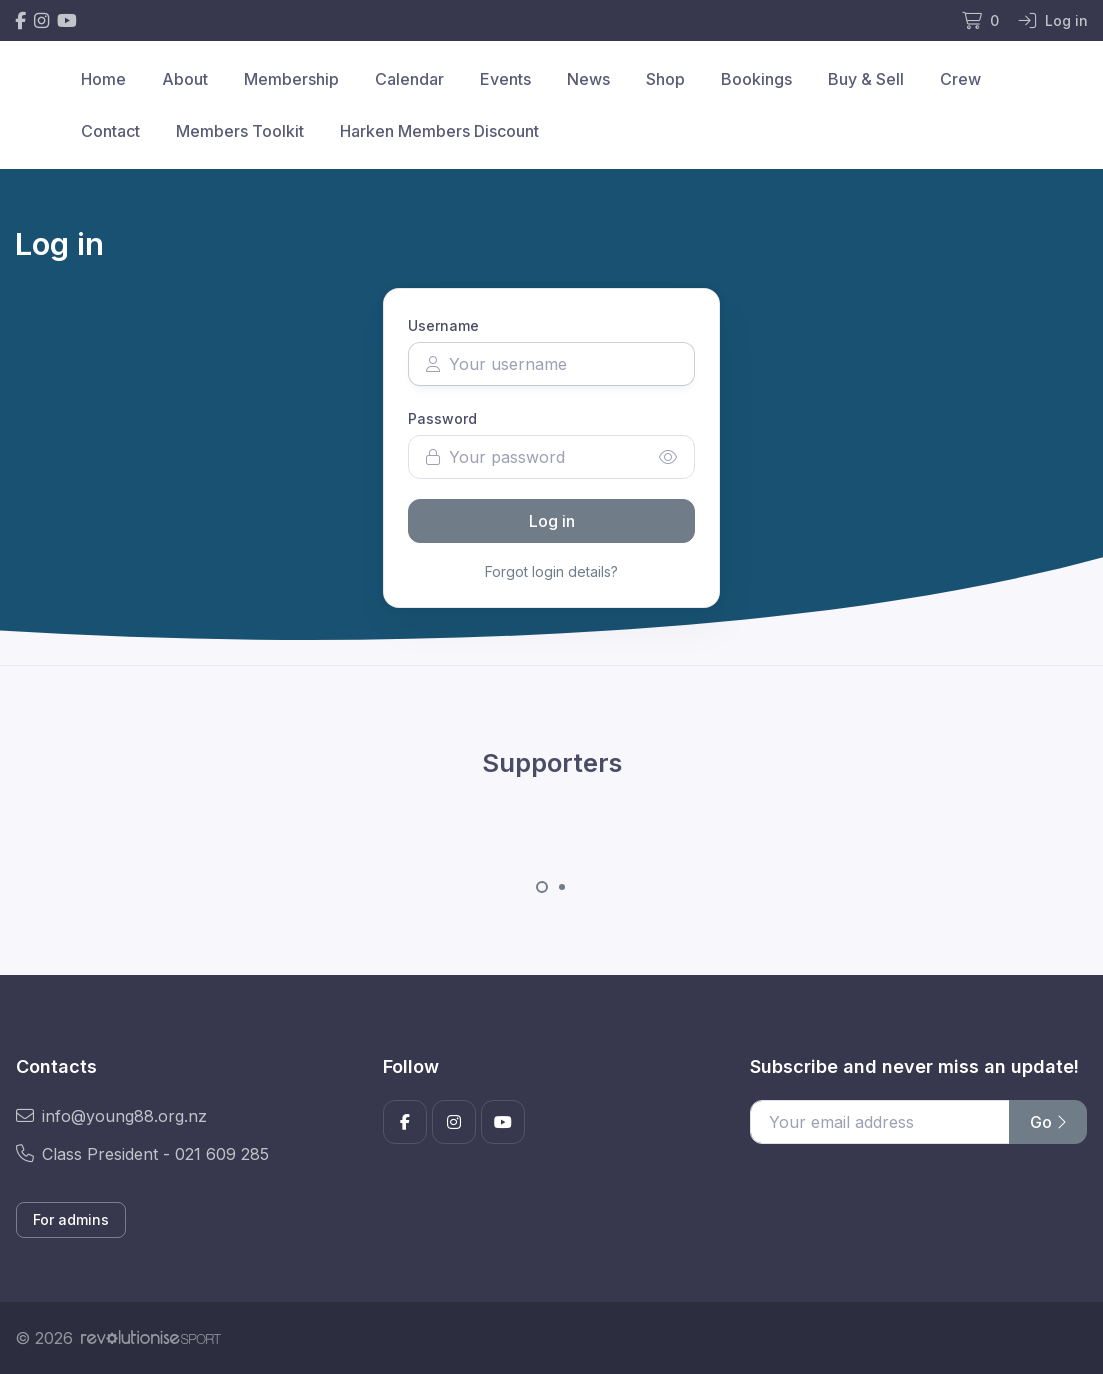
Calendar (409, 79)
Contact (110, 131)
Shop (665, 79)
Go (1048, 1122)
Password (442, 418)
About (185, 79)
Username (443, 325)
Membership (291, 79)
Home (103, 79)
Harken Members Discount (439, 131)
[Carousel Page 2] (562, 887)
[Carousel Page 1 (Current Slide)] (542, 887)
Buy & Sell (866, 79)
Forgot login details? (551, 571)
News (588, 79)
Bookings (756, 79)
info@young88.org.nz (111, 1116)
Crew (960, 79)
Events (505, 79)
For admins (71, 1219)
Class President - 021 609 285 (142, 1154)
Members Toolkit (240, 131)
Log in (552, 521)
